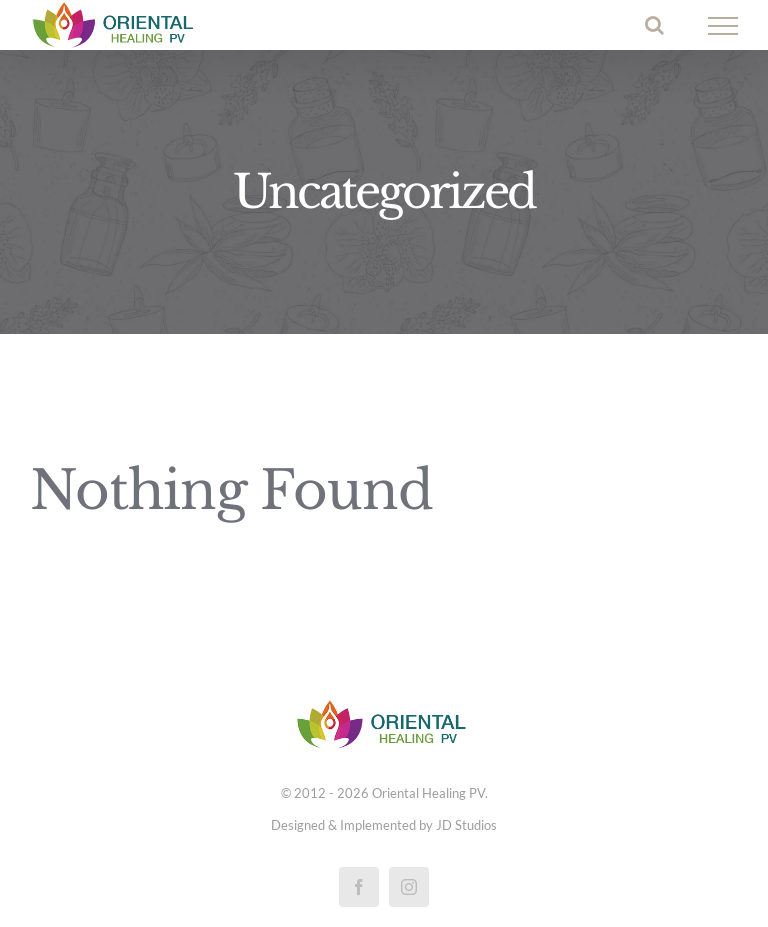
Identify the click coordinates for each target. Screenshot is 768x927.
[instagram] (409, 887)
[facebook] (359, 887)
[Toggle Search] (654, 25)
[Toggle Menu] (723, 26)
